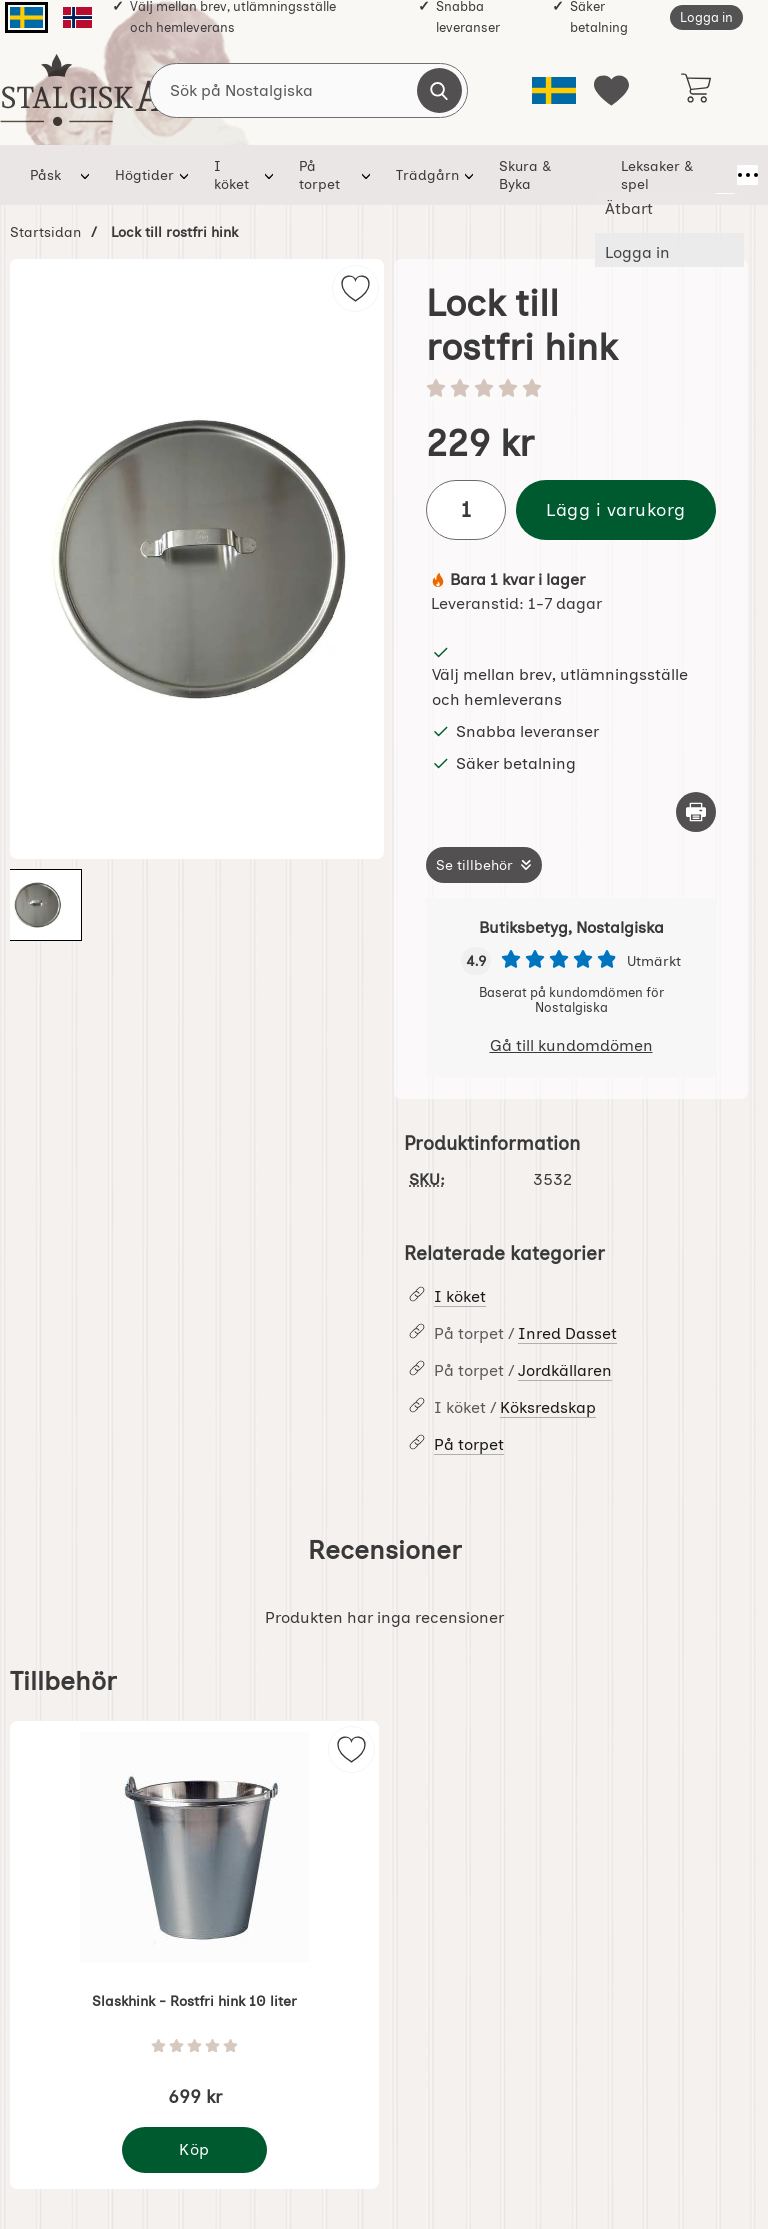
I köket (231, 175)
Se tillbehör (474, 865)
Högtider (144, 175)
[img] (355, 288)
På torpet (319, 175)
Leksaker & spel (640, 175)
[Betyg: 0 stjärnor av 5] (571, 390)
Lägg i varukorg (616, 509)
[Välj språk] (554, 90)
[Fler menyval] (725, 175)
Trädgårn (419, 175)
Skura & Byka (517, 175)
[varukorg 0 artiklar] (695, 90)
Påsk (45, 175)
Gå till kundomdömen (571, 1045)
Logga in (706, 17)
